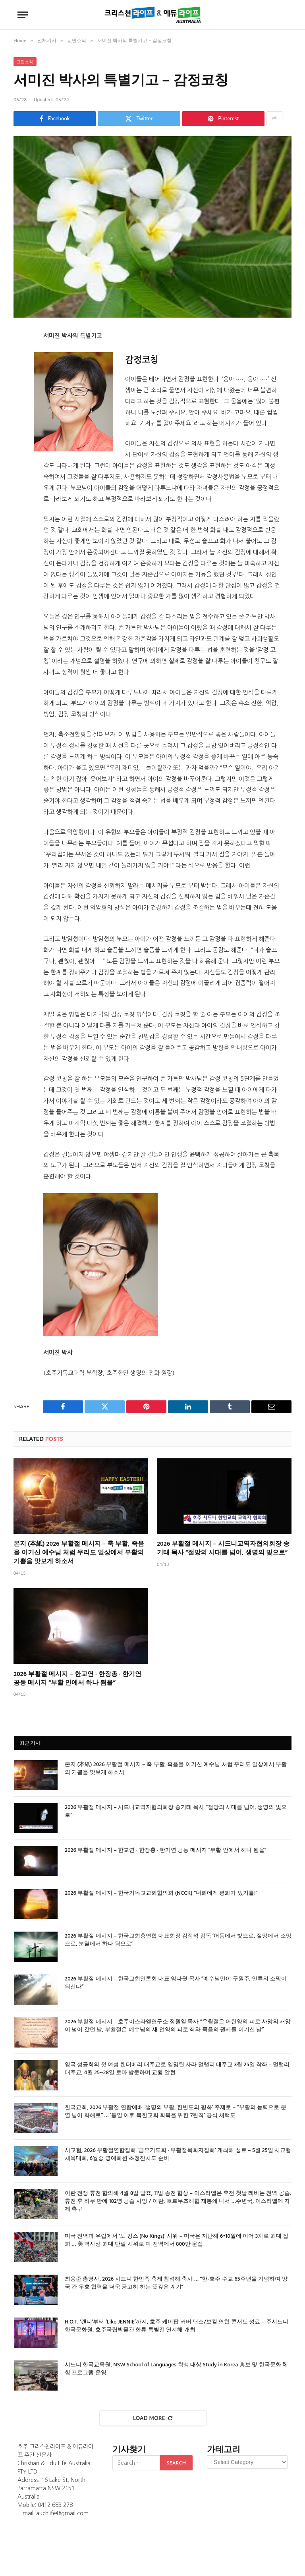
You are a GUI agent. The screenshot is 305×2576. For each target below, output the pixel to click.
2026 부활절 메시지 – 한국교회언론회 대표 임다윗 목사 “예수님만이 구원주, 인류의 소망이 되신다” (176, 1983)
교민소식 (25, 61)
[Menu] (22, 15)
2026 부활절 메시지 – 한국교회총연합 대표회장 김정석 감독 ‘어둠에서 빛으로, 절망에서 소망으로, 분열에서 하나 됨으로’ (178, 1940)
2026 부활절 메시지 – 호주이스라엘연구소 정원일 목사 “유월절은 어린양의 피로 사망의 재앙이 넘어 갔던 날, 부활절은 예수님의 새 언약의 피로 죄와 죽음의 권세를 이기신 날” (178, 2026)
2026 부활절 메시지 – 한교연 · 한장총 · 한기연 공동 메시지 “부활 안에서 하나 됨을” (77, 1679)
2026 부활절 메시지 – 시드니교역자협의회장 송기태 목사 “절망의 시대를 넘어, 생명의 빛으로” (223, 1549)
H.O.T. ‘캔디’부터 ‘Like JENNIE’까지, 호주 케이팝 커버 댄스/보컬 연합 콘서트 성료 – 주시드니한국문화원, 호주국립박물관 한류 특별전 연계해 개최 (176, 2326)
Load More (152, 2418)
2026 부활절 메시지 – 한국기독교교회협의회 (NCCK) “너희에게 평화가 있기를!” (161, 1893)
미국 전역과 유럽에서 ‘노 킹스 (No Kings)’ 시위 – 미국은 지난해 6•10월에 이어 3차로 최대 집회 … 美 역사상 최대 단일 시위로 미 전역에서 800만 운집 (176, 2240)
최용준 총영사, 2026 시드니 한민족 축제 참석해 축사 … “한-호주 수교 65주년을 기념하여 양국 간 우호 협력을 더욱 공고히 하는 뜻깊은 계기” (176, 2283)
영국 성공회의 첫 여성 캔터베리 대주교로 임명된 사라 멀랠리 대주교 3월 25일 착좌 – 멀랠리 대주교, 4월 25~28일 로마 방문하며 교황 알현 (177, 2069)
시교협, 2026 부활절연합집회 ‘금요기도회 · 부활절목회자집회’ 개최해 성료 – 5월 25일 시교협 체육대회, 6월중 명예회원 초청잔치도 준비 (178, 2155)
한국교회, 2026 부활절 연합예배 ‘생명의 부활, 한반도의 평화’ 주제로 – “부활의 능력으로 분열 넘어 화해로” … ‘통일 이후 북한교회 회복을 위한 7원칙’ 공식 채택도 (175, 2112)
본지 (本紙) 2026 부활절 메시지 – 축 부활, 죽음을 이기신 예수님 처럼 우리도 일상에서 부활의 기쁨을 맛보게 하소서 (79, 1553)
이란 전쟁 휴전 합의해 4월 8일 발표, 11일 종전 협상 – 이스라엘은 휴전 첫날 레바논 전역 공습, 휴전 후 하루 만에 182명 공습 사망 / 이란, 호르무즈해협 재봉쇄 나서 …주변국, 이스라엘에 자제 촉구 (178, 2202)
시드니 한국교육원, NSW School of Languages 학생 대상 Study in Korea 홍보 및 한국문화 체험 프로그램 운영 (176, 2369)
